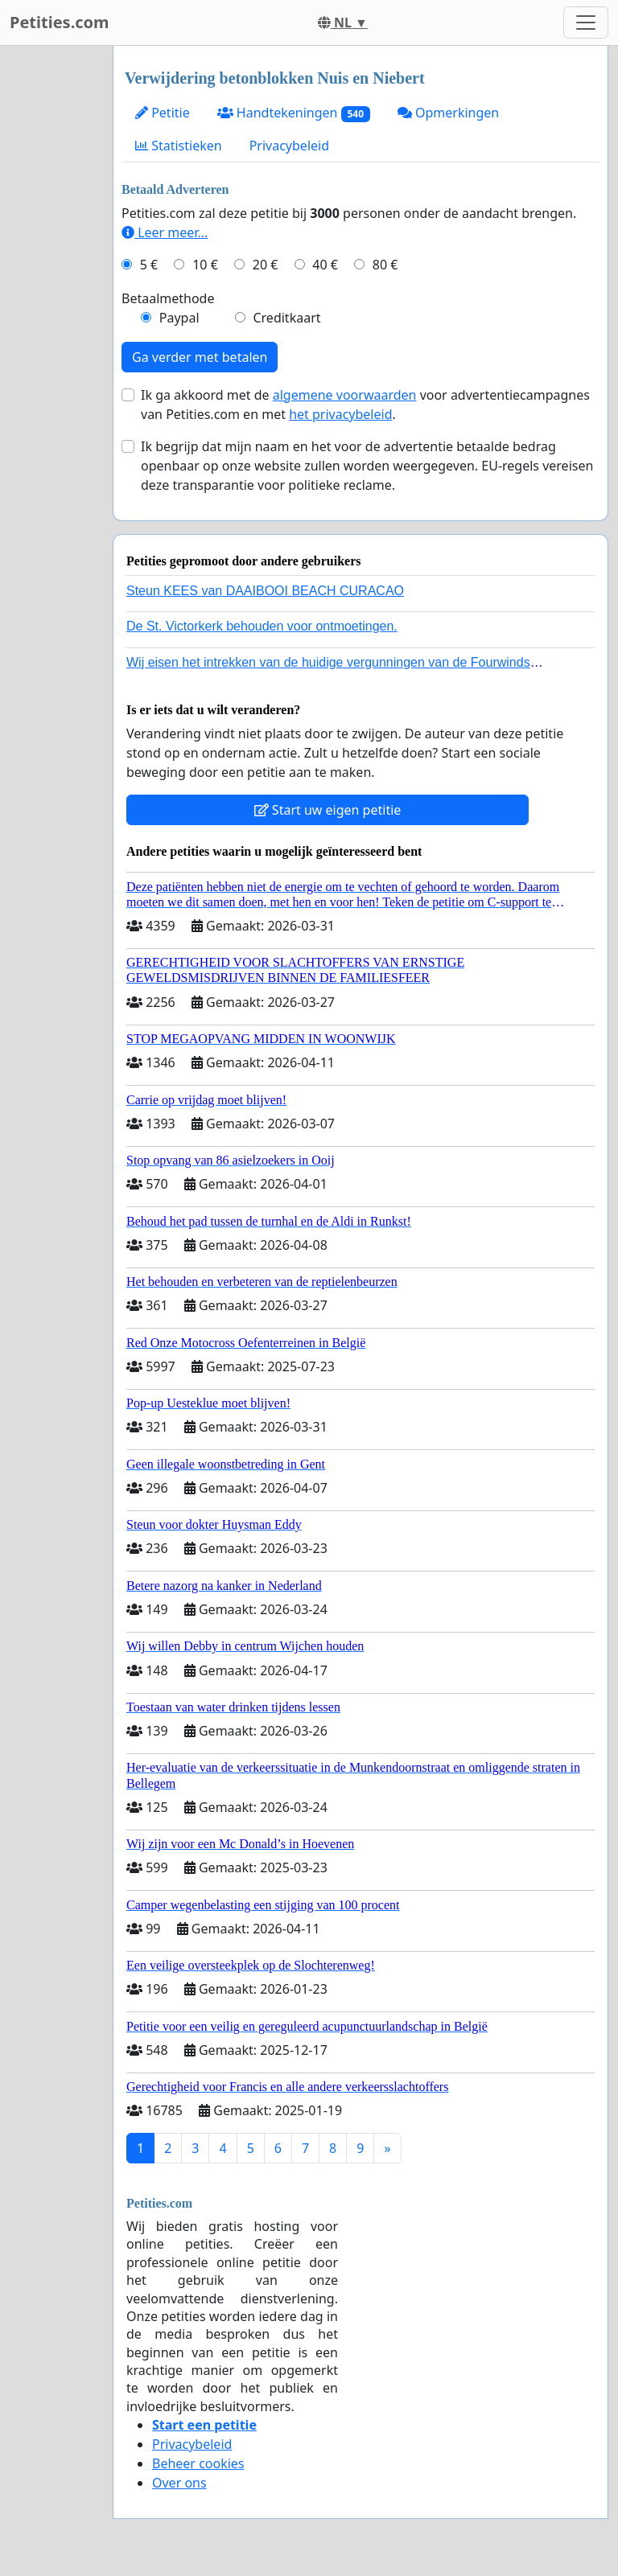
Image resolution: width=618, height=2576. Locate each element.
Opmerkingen (448, 112)
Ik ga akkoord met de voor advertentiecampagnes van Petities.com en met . (365, 404)
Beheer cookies (198, 2463)
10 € (205, 264)
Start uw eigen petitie (328, 810)
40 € (325, 264)
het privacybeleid (340, 414)
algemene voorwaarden (345, 395)
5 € (149, 264)
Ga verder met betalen (199, 357)
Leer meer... (165, 232)
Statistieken (178, 145)
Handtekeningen (293, 113)
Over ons (179, 2483)
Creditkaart (286, 318)
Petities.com (59, 22)
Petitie (162, 112)
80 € (385, 264)
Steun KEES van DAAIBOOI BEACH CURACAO (265, 591)
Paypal (179, 318)
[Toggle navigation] (585, 22)
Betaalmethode (168, 298)
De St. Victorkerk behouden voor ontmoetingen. (262, 626)
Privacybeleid (289, 145)
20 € (265, 264)
